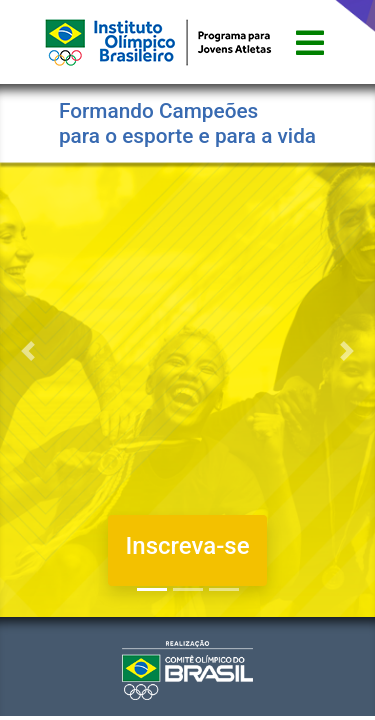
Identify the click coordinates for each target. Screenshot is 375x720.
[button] (28, 350)
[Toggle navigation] (310, 42)
